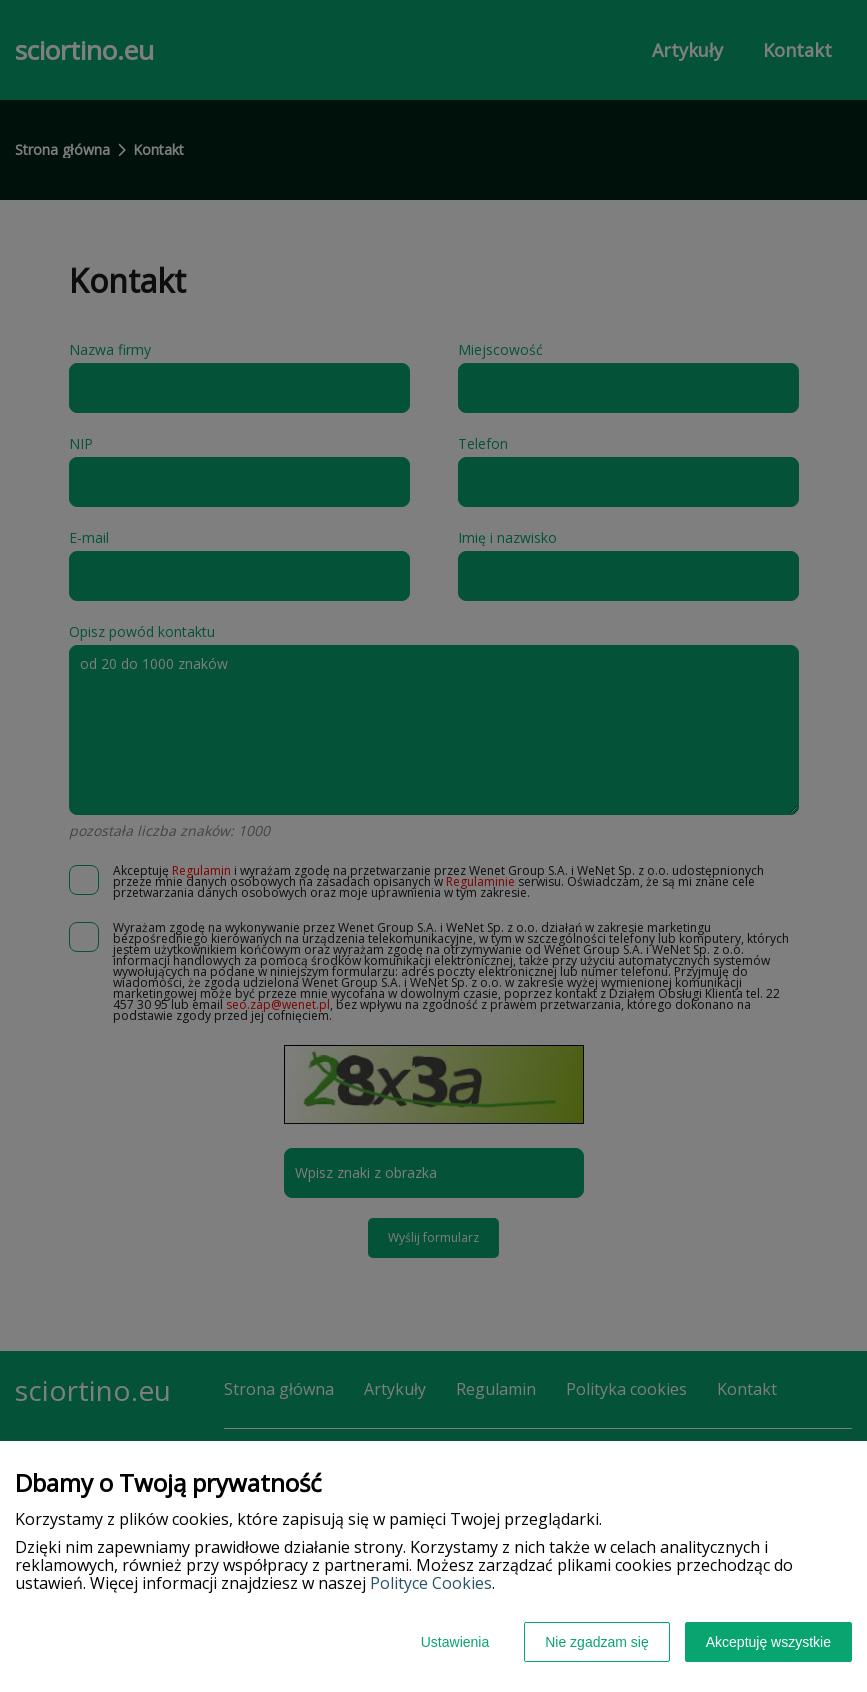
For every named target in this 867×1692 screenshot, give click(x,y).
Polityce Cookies (431, 1583)
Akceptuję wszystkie (768, 1642)
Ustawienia (455, 1642)
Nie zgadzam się (597, 1642)
